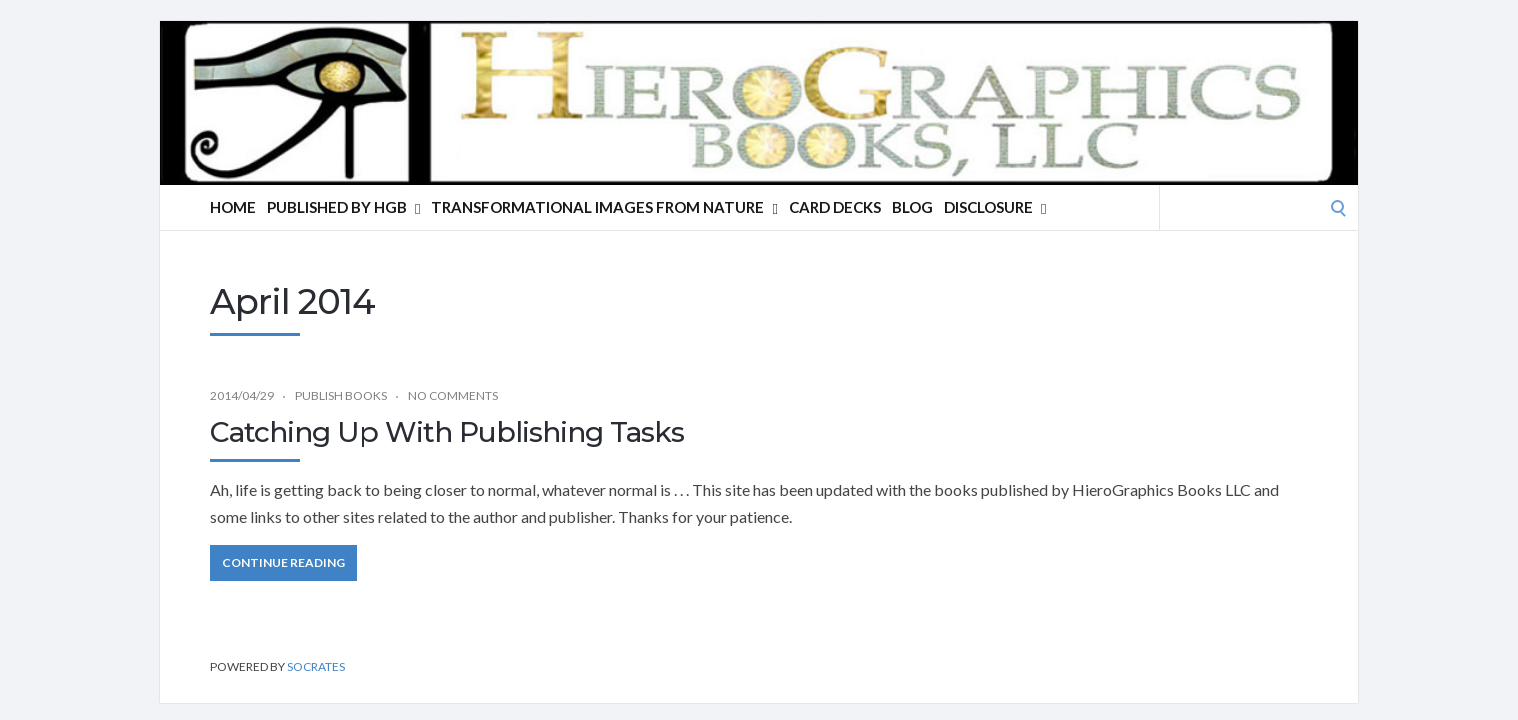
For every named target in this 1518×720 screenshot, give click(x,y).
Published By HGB (343, 207)
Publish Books (341, 395)
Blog (912, 207)
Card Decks (835, 207)
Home (233, 207)
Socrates (316, 666)
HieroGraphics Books (385, 88)
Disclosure (995, 207)
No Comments (453, 395)
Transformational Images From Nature (604, 207)
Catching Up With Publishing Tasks (447, 432)
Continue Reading (283, 562)
